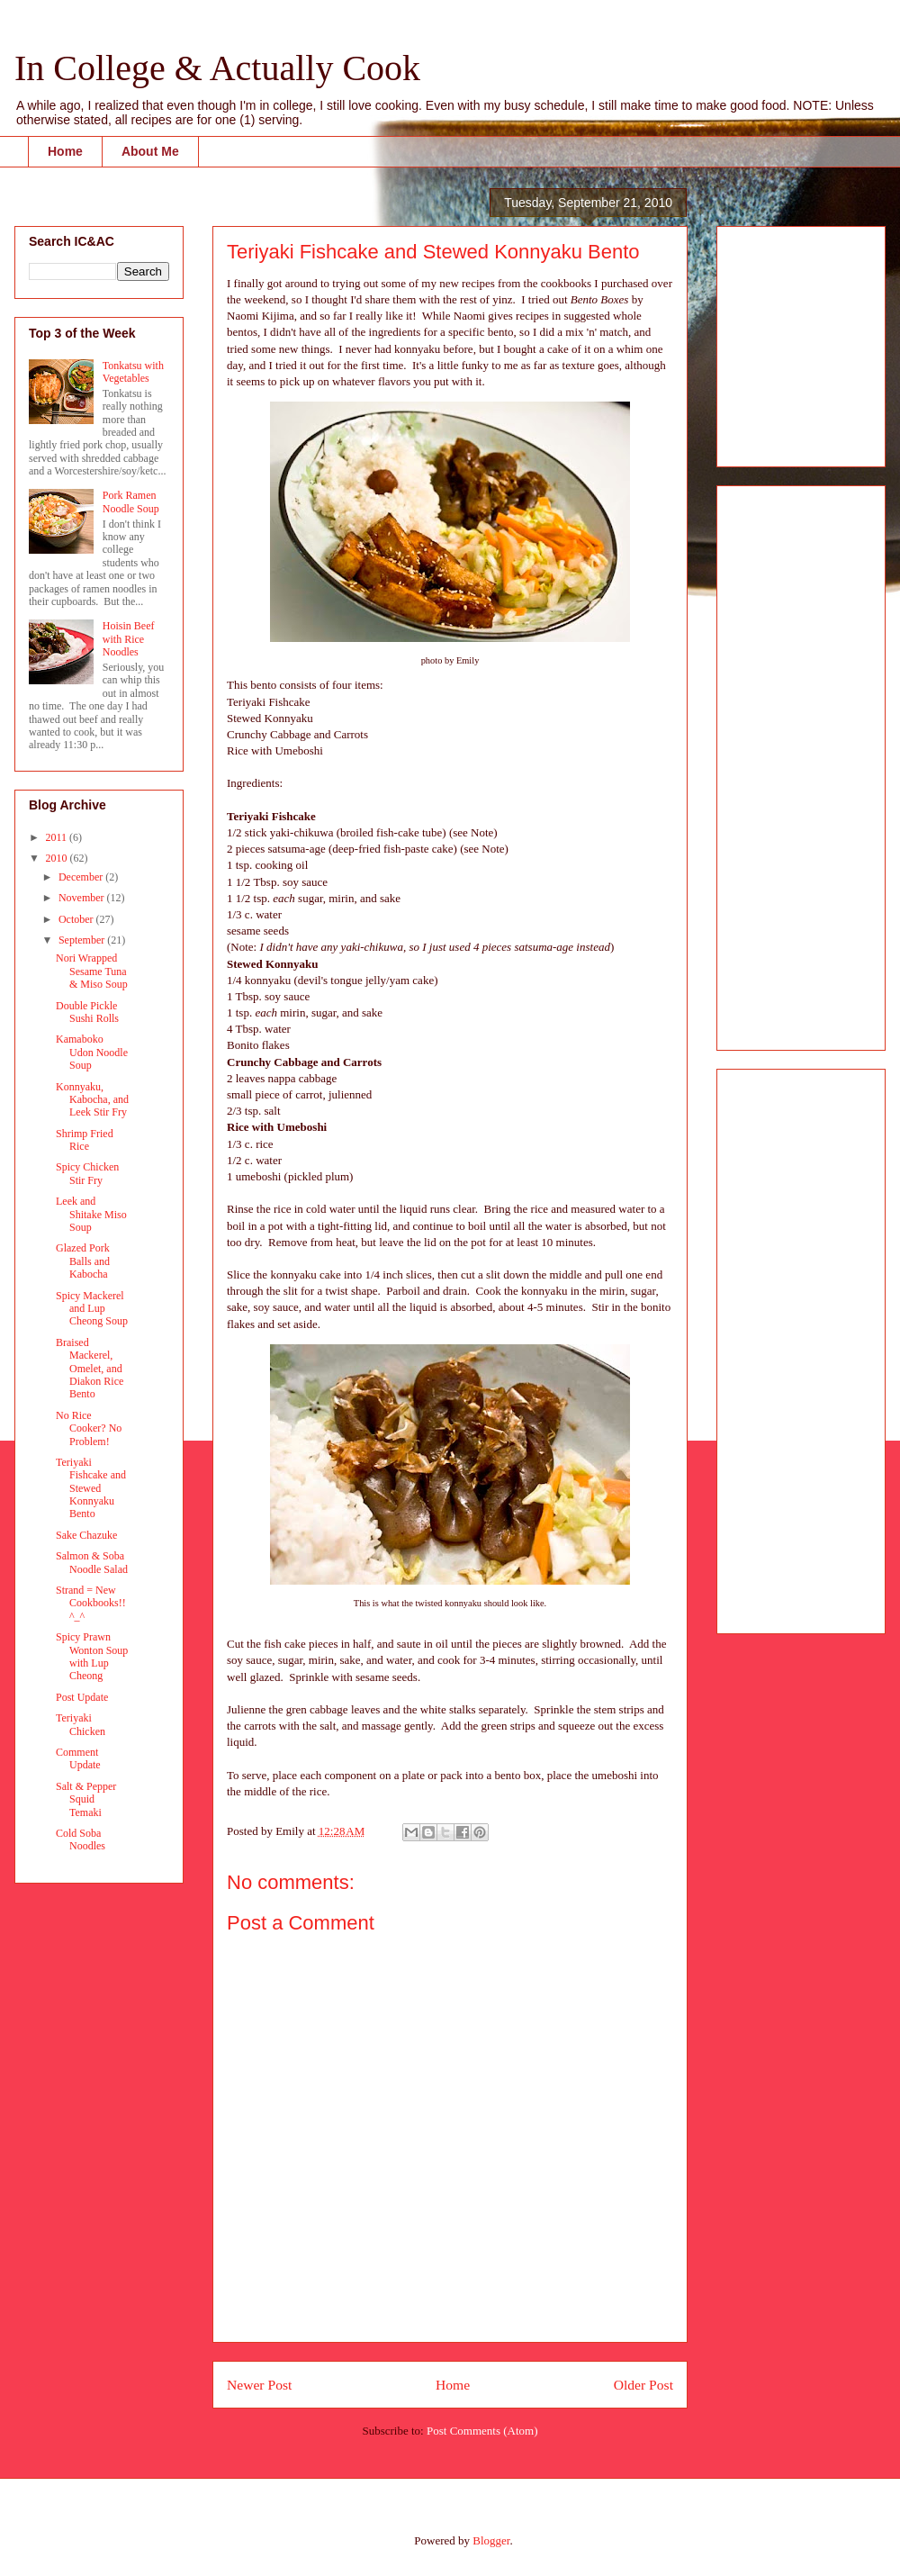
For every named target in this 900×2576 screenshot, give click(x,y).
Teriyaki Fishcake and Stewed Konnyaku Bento (91, 1488)
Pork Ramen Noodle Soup (131, 501)
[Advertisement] (785, 341)
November (82, 897)
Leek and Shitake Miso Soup (91, 1214)
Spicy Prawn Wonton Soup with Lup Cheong (92, 1656)
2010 (58, 858)
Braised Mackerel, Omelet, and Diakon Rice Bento (89, 1368)
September (82, 940)
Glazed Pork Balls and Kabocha (83, 1261)
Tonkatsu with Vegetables (133, 371)
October (77, 919)
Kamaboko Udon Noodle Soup (92, 1052)
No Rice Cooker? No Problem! (89, 1428)
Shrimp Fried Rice (84, 1139)
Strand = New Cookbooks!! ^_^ (91, 1603)
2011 (58, 837)
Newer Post (259, 2384)
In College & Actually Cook (217, 68)
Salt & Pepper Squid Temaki (86, 1799)
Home (65, 151)
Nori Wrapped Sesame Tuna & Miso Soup (92, 971)
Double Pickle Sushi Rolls (87, 1012)
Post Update (82, 1697)
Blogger (490, 2540)
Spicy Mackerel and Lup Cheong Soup (92, 1308)
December (81, 877)
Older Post (643, 2384)
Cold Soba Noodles (80, 1839)
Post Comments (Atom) (482, 2430)
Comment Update (78, 1758)
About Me (150, 151)
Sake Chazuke (86, 1535)
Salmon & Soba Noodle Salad (92, 1562)
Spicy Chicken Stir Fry (87, 1173)
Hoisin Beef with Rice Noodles (129, 638)
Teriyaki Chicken (80, 1724)
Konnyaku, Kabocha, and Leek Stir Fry (92, 1099)
